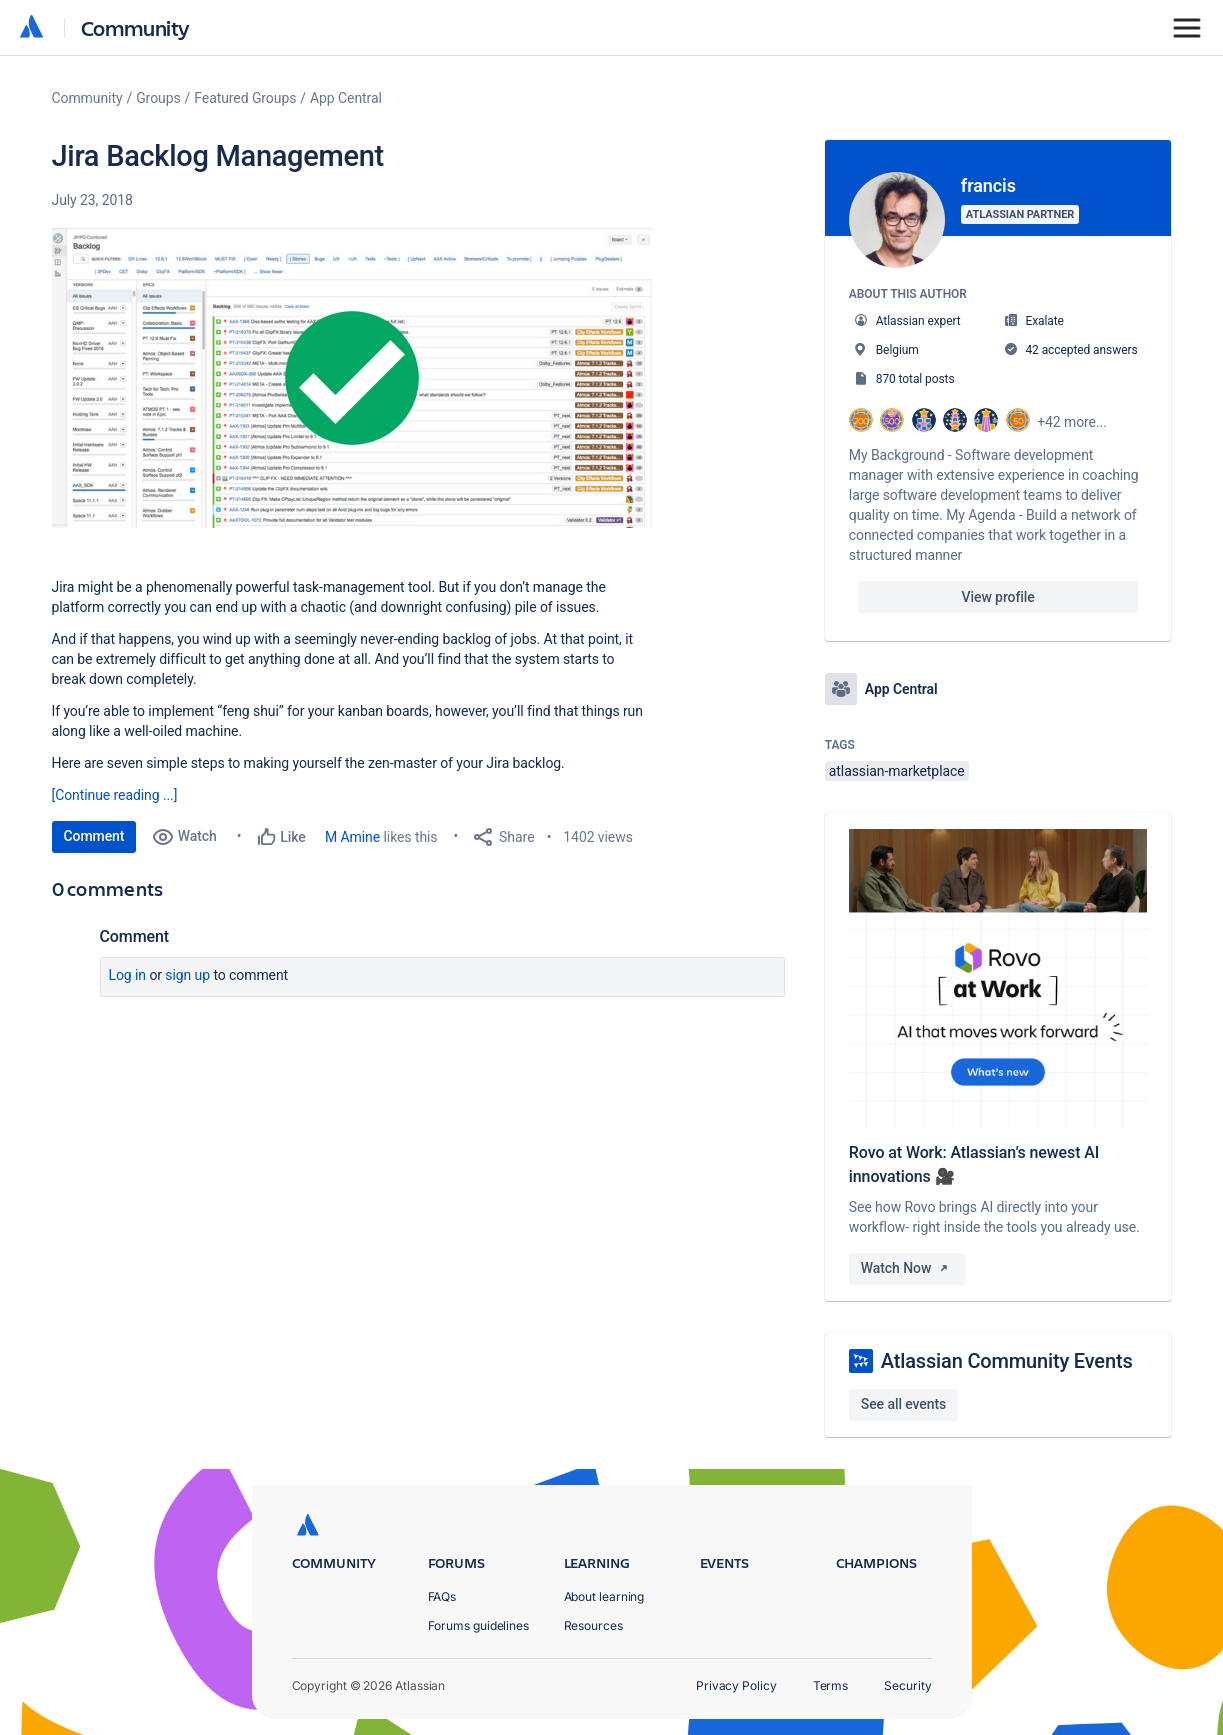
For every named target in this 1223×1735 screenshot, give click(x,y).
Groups (158, 98)
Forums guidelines (479, 1625)
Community (135, 27)
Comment (94, 836)
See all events (903, 1404)
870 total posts (915, 379)
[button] (352, 378)
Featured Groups (245, 98)
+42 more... (1072, 422)
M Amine (352, 837)
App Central (346, 98)
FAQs (442, 1596)
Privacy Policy (736, 1685)
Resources (593, 1625)
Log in (128, 975)
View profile (998, 597)
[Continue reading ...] (115, 795)
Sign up (187, 975)
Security (907, 1685)
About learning (604, 1596)
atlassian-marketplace (897, 771)
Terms (831, 1685)
